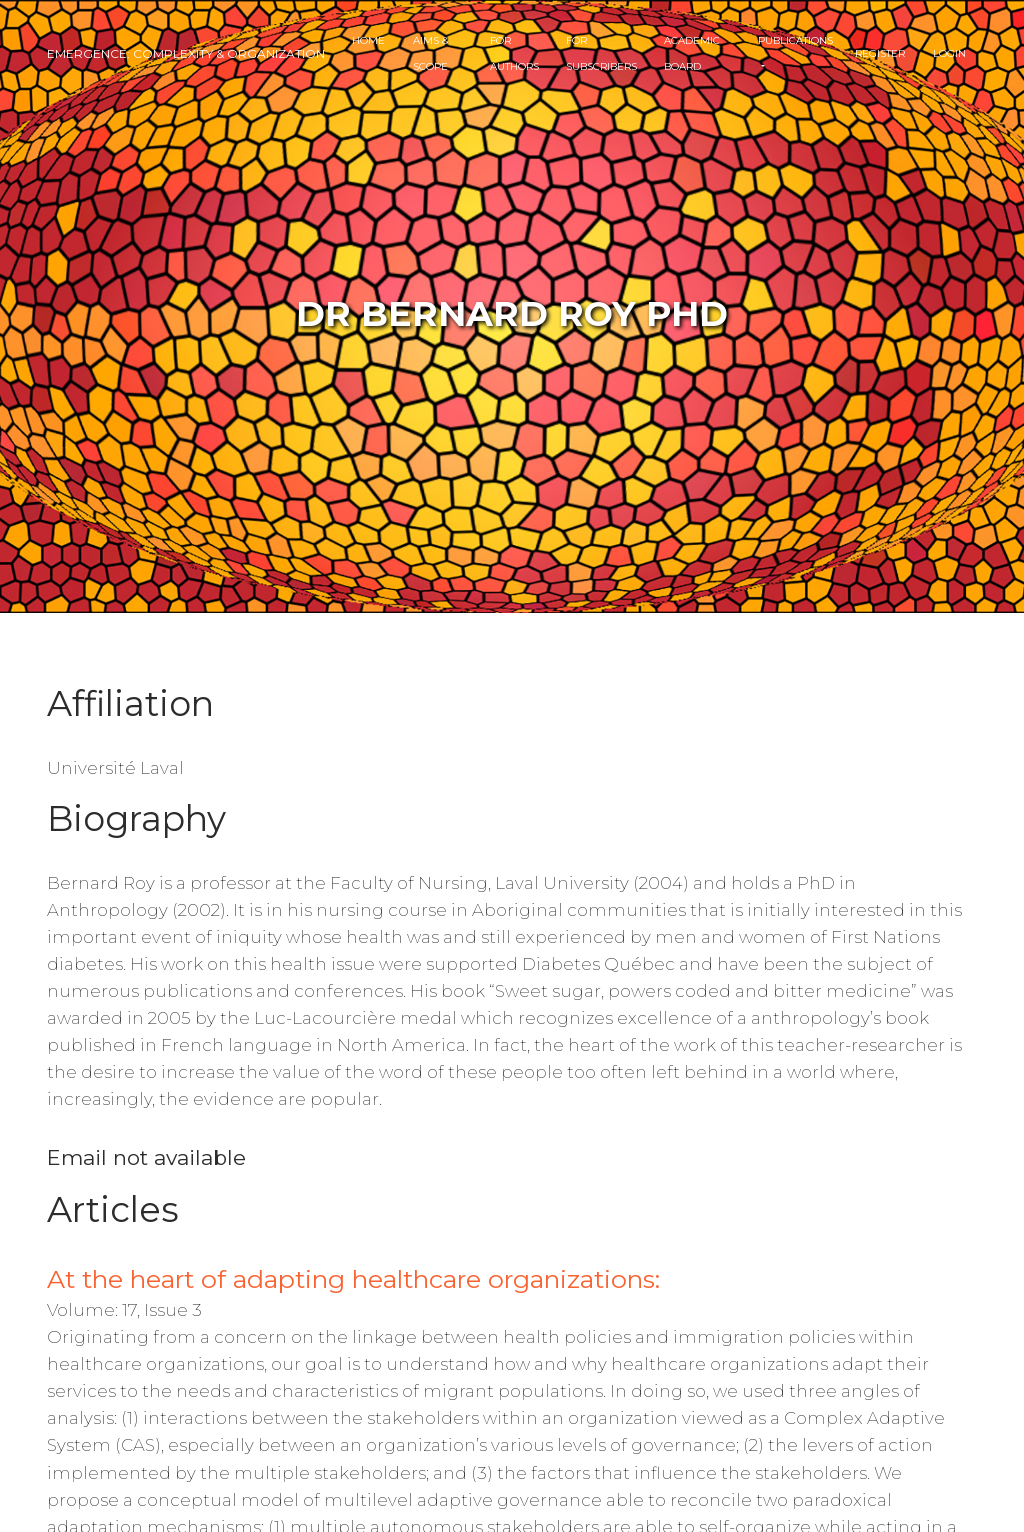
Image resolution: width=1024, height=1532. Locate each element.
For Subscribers (601, 53)
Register (880, 53)
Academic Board (692, 53)
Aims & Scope (431, 53)
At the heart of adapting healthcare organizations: (353, 1279)
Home (368, 40)
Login (949, 53)
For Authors (514, 53)
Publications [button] (795, 40)
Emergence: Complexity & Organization (186, 53)
